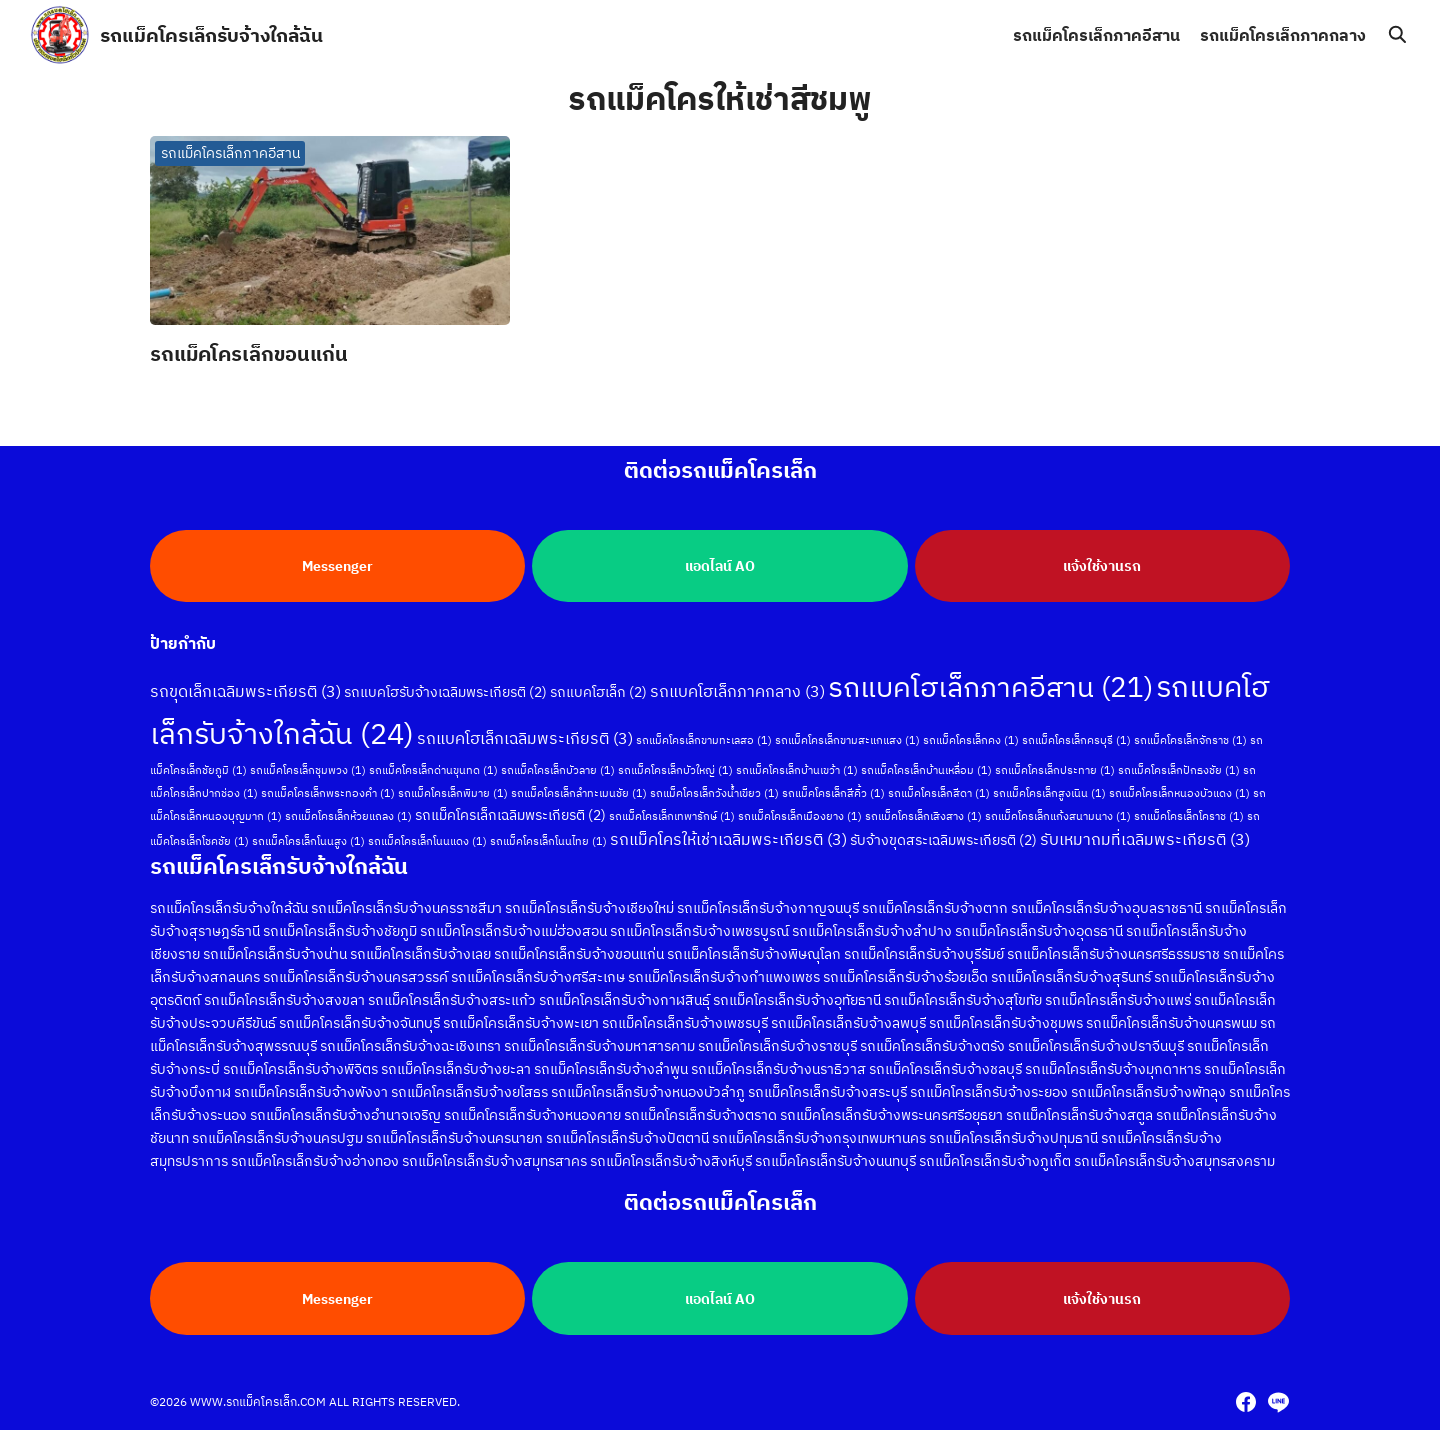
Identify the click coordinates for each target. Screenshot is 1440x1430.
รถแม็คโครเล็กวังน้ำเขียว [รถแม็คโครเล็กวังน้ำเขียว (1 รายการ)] (714, 791)
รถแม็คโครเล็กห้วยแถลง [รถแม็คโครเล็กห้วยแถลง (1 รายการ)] (348, 814)
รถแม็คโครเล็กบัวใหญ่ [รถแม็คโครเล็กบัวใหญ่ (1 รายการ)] (675, 768)
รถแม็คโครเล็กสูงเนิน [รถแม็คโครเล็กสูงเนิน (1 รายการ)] (1049, 791)
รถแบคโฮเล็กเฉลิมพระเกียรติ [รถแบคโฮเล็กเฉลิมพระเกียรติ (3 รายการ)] (525, 736)
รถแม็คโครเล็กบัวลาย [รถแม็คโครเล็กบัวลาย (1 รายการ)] (558, 768)
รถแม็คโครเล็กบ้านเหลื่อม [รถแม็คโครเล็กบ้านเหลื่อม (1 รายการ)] (926, 768)
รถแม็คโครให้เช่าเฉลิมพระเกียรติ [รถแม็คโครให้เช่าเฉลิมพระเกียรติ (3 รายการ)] (728, 837)
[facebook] (1246, 1402)
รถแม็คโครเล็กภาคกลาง (1283, 35)
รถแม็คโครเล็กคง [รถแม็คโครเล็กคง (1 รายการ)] (971, 738)
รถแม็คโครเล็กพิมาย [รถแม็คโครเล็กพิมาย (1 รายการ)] (453, 791)
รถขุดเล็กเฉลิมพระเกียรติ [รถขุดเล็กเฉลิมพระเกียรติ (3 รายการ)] (245, 689)
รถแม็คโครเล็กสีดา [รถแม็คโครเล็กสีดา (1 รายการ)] (939, 791)
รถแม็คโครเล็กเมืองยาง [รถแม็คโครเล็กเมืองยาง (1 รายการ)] (800, 814)
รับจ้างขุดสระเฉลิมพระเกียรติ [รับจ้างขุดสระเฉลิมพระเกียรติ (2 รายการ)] (943, 838)
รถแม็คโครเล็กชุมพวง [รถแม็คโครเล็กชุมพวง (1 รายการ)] (308, 768)
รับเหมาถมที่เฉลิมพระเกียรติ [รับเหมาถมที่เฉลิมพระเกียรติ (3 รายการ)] (1145, 837)
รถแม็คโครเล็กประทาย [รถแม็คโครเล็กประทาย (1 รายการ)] (1055, 768)
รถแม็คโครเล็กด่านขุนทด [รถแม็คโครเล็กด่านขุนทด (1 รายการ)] (433, 768)
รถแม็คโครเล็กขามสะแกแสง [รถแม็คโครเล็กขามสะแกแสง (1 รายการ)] (847, 738)
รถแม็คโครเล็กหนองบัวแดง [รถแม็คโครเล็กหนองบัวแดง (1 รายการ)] (1179, 791)
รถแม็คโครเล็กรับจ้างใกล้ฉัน (211, 34)
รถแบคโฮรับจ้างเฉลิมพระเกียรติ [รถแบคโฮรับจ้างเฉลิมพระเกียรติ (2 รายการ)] (445, 690)
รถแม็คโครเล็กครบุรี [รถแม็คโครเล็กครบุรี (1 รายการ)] (1076, 738)
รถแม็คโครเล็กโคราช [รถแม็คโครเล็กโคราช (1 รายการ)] (1189, 814)
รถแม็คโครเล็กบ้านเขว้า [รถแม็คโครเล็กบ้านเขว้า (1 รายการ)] (797, 768)
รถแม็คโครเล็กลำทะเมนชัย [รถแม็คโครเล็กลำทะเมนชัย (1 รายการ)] (579, 791)
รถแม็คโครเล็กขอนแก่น (249, 353)
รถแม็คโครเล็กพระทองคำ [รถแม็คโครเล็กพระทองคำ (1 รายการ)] (328, 791)
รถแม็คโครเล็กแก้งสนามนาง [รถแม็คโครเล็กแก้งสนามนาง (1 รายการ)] (1058, 814)
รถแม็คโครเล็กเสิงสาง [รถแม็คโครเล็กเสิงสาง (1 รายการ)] (923, 814)
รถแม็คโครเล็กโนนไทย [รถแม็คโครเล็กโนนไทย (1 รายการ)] (548, 839)
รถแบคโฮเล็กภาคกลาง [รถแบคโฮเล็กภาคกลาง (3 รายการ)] (737, 689)
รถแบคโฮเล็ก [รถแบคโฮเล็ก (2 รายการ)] (598, 690)
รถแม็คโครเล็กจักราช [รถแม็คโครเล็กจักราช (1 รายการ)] (1190, 738)
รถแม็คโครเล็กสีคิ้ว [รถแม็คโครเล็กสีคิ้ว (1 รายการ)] (833, 791)
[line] (1278, 1402)
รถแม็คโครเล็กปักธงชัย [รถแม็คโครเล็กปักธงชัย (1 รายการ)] (1179, 768)
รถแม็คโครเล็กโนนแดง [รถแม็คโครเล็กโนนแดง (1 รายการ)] (427, 839)
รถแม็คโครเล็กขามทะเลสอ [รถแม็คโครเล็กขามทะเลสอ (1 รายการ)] (704, 738)
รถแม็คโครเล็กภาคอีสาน (1096, 35)
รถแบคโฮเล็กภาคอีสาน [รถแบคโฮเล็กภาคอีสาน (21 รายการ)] (990, 684)
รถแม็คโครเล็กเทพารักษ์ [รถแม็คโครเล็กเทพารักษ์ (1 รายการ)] (672, 814)
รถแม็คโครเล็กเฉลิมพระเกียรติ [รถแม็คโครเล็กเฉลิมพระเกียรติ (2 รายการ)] (510, 813)
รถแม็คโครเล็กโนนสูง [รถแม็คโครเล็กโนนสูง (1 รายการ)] (308, 839)
